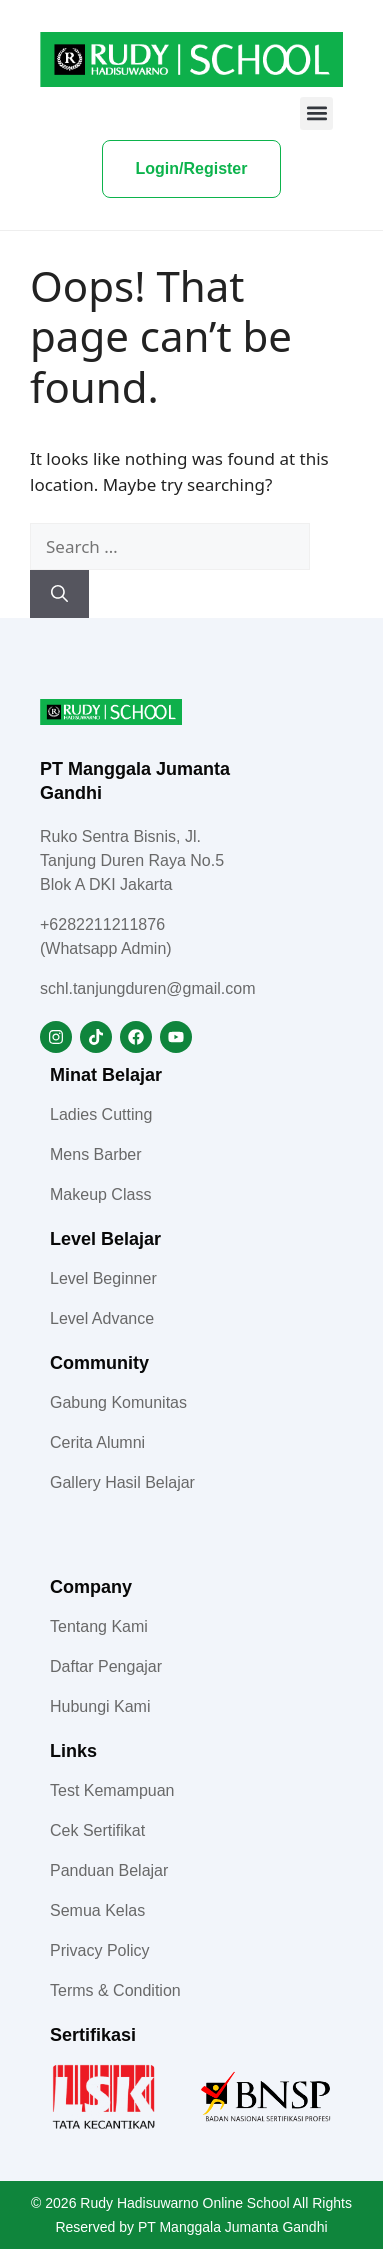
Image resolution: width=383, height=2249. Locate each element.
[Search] (59, 594)
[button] (316, 113)
